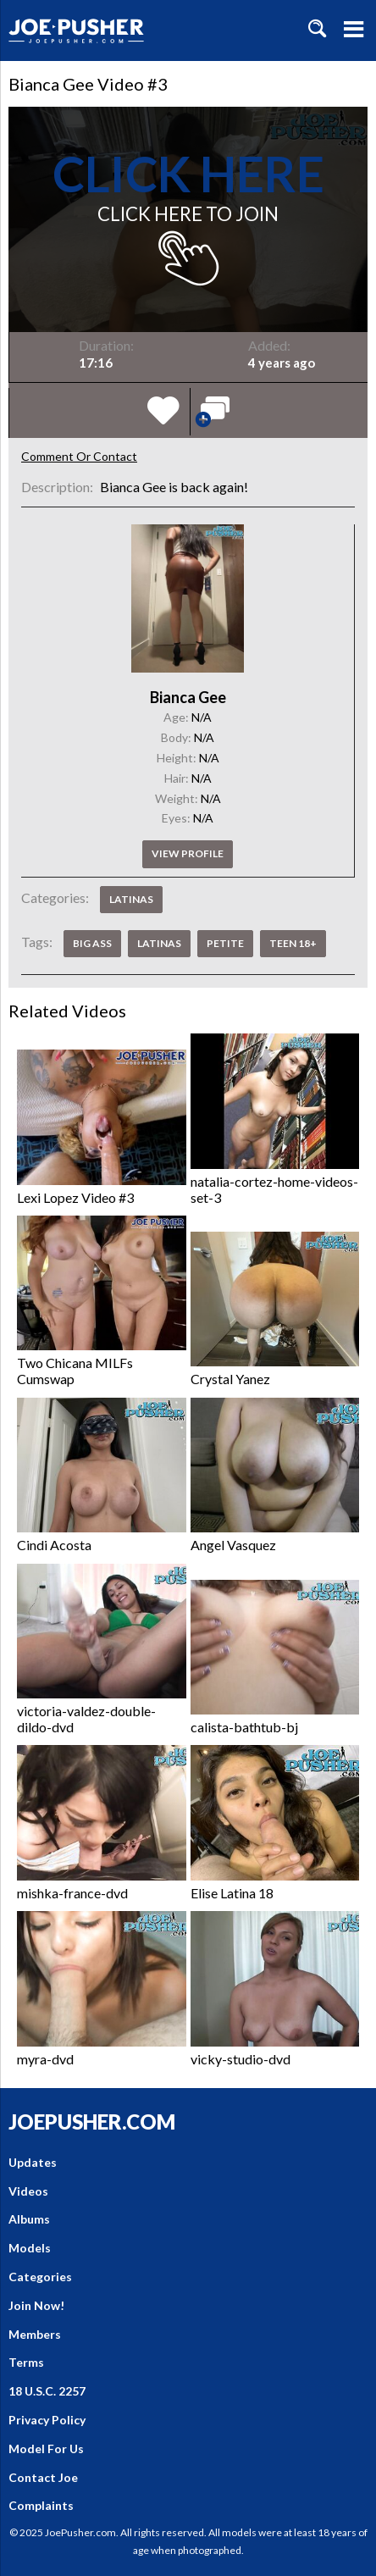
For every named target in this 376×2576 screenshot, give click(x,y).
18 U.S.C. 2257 (47, 2391)
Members (34, 2334)
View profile (188, 853)
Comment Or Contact (79, 456)
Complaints (41, 2505)
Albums (29, 2219)
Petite (225, 943)
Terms (26, 2362)
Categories (40, 2276)
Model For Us (46, 2448)
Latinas (131, 899)
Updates (32, 2162)
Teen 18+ (293, 943)
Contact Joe (43, 2477)
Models (29, 2248)
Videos (28, 2191)
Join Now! (36, 2305)
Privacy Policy (47, 2420)
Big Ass (92, 943)
